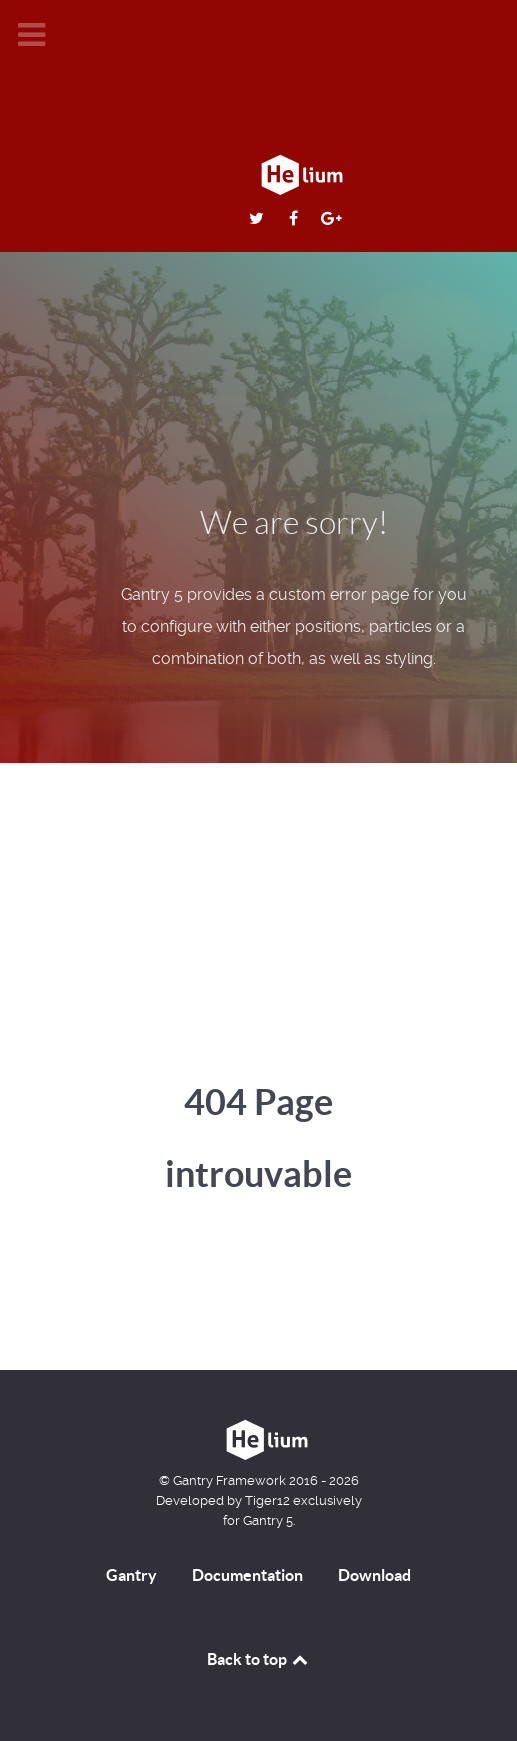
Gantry (131, 1575)
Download (374, 1575)
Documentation (247, 1575)
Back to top (259, 1659)
